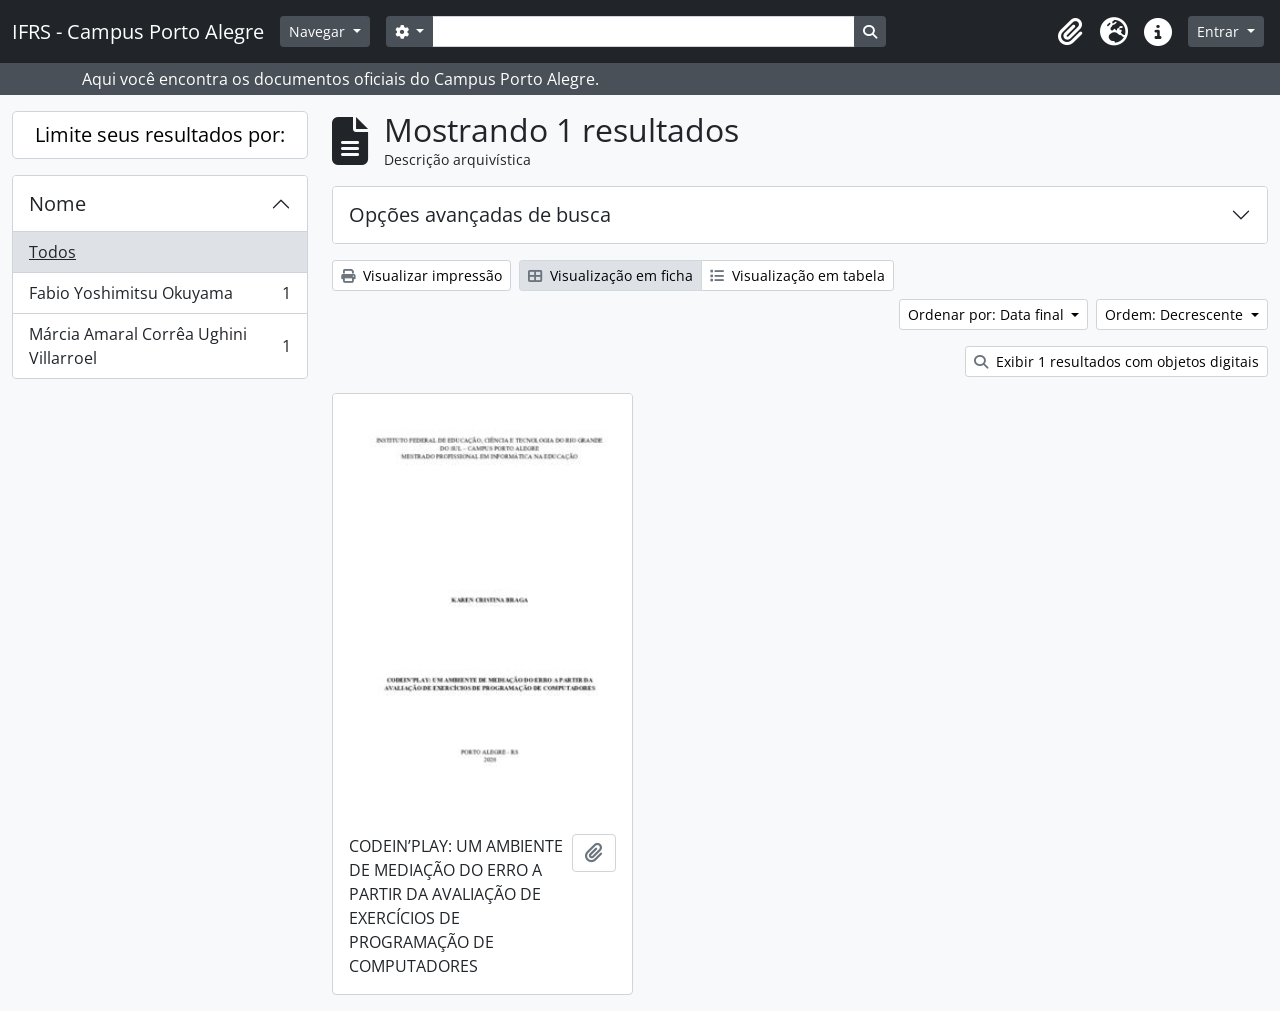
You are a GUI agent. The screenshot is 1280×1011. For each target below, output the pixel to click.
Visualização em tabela (797, 275)
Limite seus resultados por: (160, 134)
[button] (1070, 32)
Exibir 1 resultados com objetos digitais (1116, 361)
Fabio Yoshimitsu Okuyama (159, 297)
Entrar (1220, 31)
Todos (52, 252)
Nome (57, 203)
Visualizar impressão (421, 275)
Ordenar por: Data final (988, 314)
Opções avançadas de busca (480, 214)
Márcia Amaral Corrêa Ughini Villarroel (159, 346)
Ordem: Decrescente (1176, 314)
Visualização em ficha (610, 275)
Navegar (319, 31)
